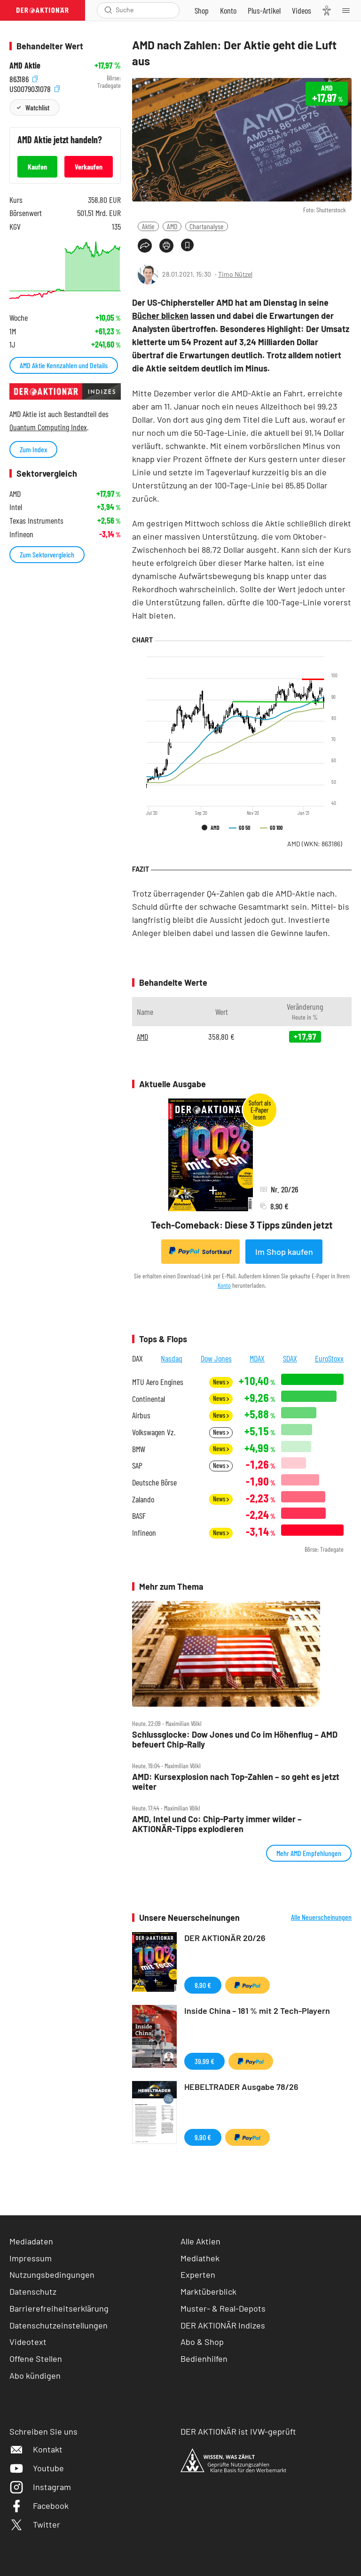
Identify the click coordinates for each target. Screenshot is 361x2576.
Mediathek (200, 2258)
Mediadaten (31, 2241)
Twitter (34, 2524)
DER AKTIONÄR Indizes (222, 2325)
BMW (138, 1449)
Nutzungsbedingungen (51, 2274)
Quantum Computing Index (48, 427)
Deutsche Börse (154, 1482)
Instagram (40, 2487)
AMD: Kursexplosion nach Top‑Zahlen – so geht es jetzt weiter (235, 1781)
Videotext (28, 2341)
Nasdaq (171, 1358)
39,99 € (204, 2061)
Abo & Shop (202, 2341)
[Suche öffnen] (108, 10)
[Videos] (301, 10)
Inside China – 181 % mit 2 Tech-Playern (257, 2010)
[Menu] (349, 10)
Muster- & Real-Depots (223, 2308)
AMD (172, 226)
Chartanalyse (206, 226)
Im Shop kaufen (284, 1251)
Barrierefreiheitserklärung (59, 2308)
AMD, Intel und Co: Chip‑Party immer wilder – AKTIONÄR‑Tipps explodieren (217, 1823)
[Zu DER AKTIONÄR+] (264, 10)
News (221, 1382)
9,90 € (203, 2137)
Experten (197, 2274)
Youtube (36, 2468)
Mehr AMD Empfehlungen (308, 1853)
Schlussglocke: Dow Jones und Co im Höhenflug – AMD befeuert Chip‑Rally (234, 1739)
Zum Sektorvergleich (47, 554)
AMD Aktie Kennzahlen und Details (64, 365)
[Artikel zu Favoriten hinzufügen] (187, 245)
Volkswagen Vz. (153, 1432)
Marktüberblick (208, 2291)
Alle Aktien (200, 2241)
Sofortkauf (200, 1251)
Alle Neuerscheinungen (321, 1917)
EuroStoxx (329, 1358)
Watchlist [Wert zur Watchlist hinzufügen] (37, 107)
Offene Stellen (35, 2358)
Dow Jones (216, 1358)
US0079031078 (34, 88)
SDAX (290, 1358)
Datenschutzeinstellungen (58, 2325)
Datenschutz (32, 2291)
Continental (148, 1399)
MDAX (257, 1358)
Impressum (30, 2258)
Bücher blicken (160, 315)
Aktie (148, 226)
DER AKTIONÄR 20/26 (225, 1938)
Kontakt (36, 2449)
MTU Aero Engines (157, 1382)
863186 (23, 78)
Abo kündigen (35, 2375)
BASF (139, 1516)
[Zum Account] (228, 10)
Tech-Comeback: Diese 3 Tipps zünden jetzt (242, 1224)
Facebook (39, 2505)
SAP (137, 1465)
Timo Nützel (235, 274)
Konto (224, 1285)
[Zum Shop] (201, 10)
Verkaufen (88, 166)
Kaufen (37, 166)
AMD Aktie (24, 65)
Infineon (144, 1533)
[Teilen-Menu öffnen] (145, 246)
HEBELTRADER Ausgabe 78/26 (241, 2086)
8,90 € (203, 1984)
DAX (137, 1358)
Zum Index (33, 449)
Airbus (141, 1415)
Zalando (143, 1499)
